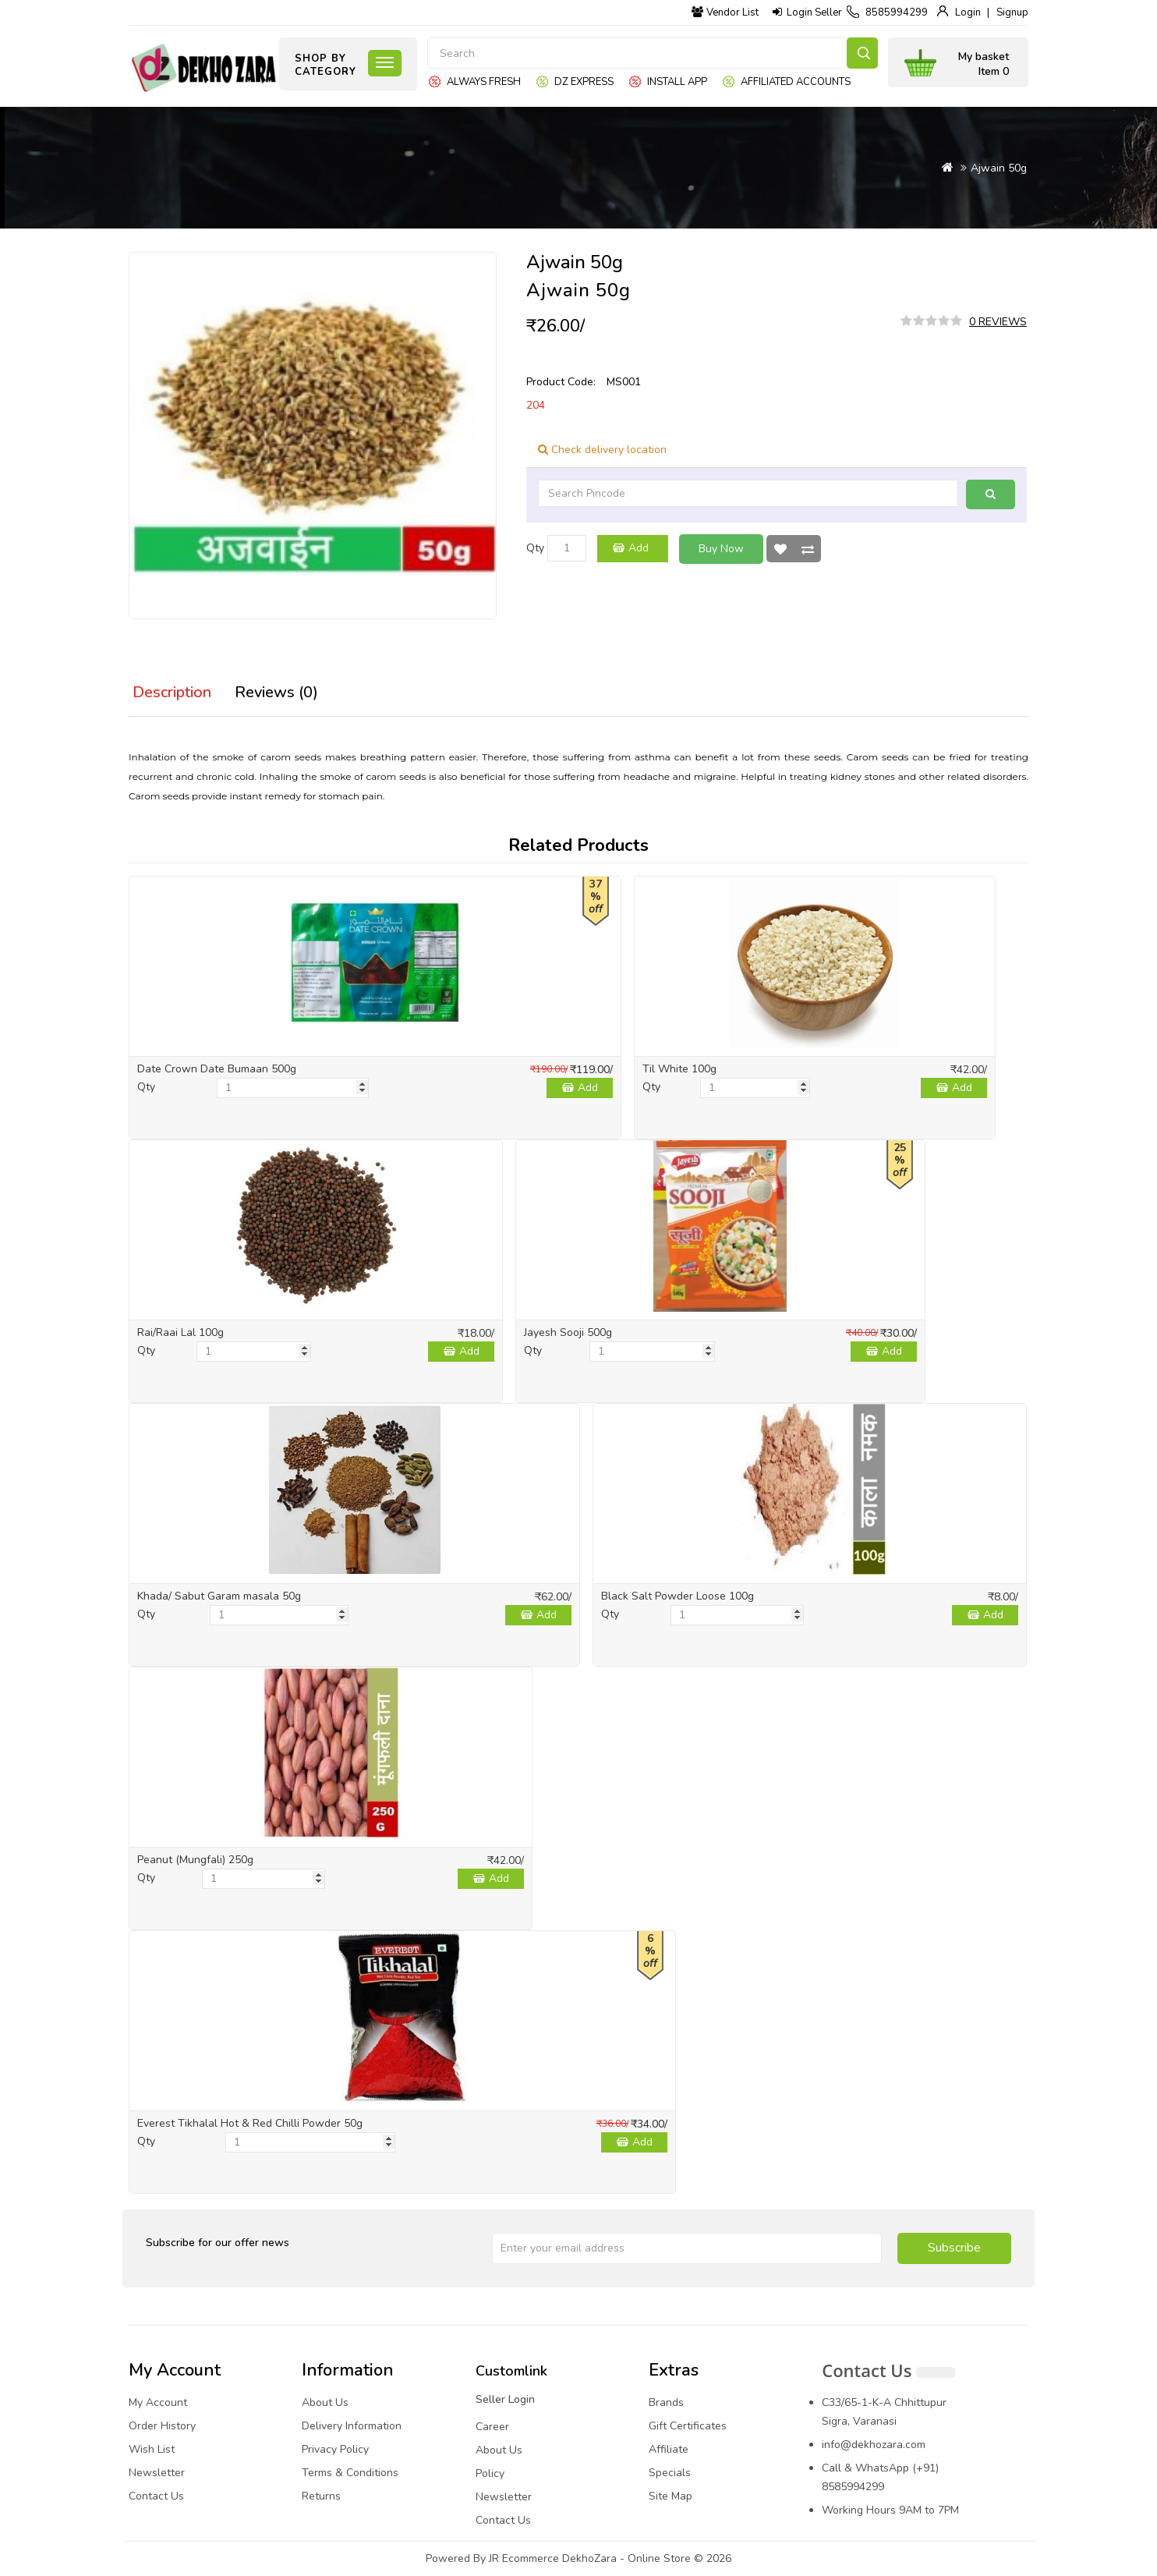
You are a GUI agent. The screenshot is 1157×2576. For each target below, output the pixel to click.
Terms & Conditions (350, 2472)
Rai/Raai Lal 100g (180, 1332)
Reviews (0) (276, 692)
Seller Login (505, 2399)
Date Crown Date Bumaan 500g (216, 1068)
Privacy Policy (335, 2449)
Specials (670, 2472)
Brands (666, 2402)
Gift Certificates (688, 2425)
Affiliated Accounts (796, 82)
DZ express (584, 82)
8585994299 (896, 12)
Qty (535, 547)
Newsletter (157, 2472)
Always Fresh (484, 82)
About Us (325, 2402)
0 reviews (998, 321)
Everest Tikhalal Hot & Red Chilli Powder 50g (250, 2123)
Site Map (670, 2496)
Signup (1012, 12)
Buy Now (721, 548)
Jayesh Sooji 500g (568, 1332)
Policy (490, 2473)
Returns (321, 2496)
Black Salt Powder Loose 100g (677, 1596)
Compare (807, 549)
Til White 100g (679, 1068)
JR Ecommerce (524, 2558)
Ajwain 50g (999, 168)
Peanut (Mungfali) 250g (195, 1859)
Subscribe (953, 2247)
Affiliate (668, 2449)
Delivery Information (352, 2425)
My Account (158, 2402)
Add (638, 547)
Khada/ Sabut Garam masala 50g (219, 1596)
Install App (677, 82)
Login (968, 12)
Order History (162, 2425)
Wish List (780, 549)
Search (862, 53)
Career (492, 2426)
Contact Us (156, 2496)
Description (172, 692)
